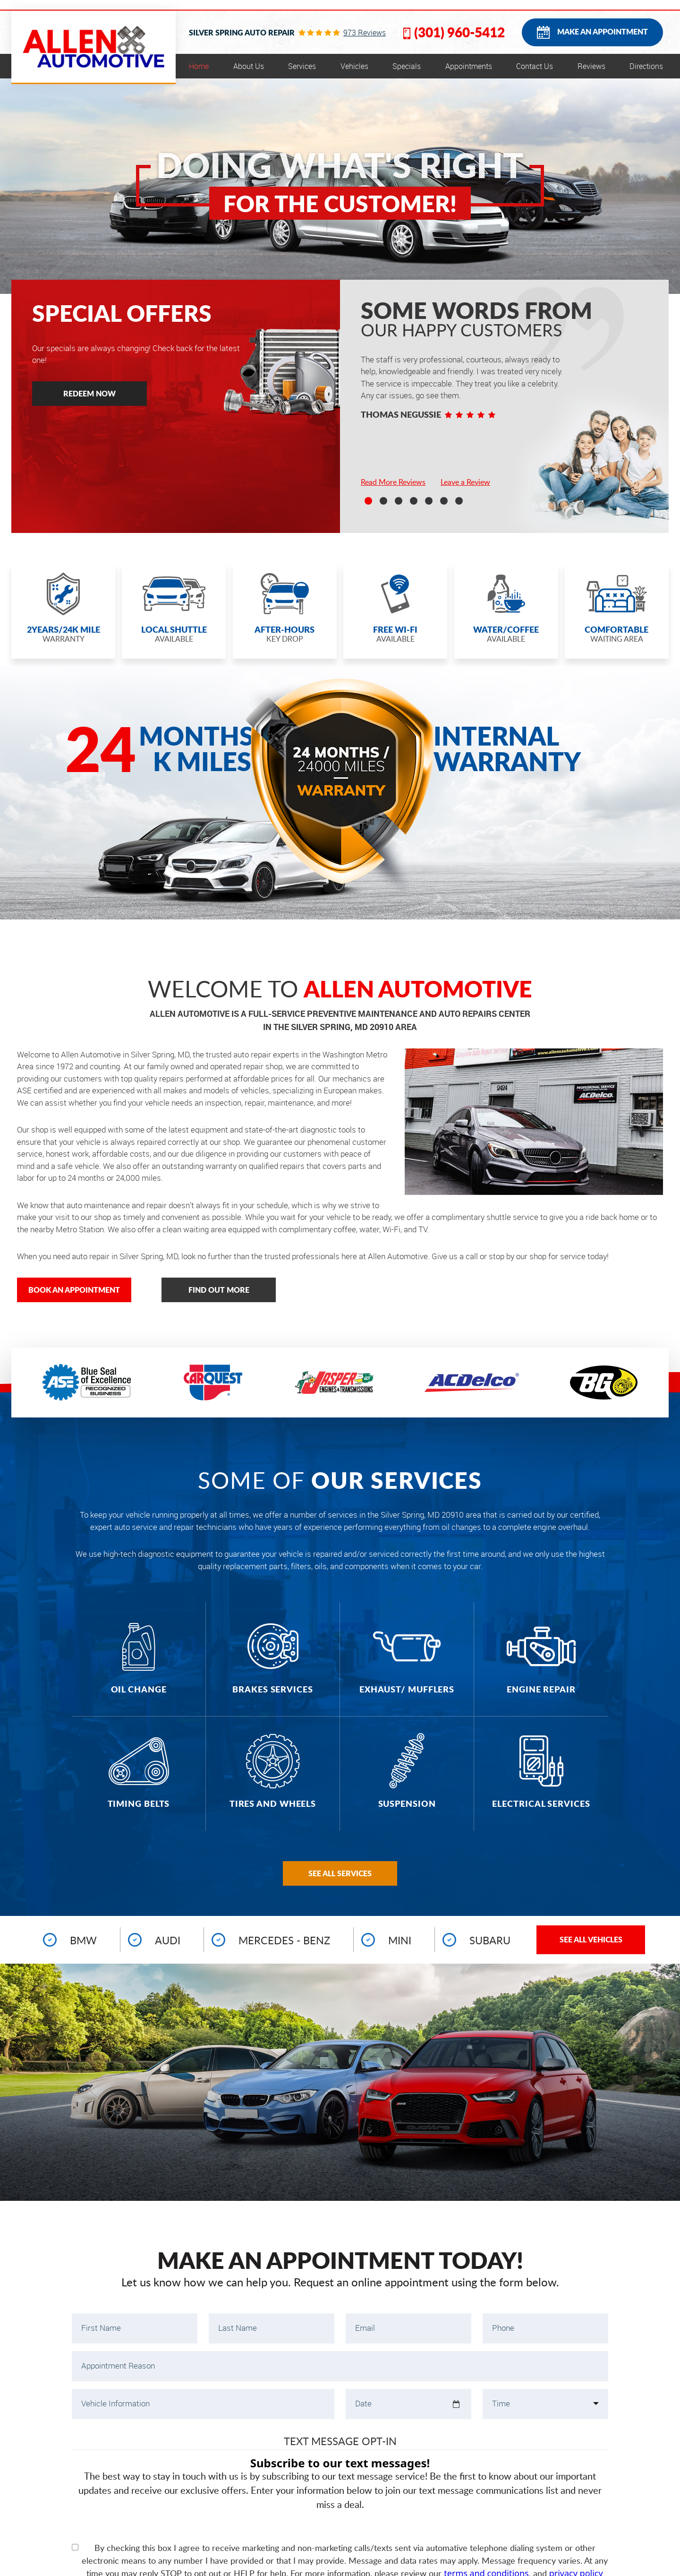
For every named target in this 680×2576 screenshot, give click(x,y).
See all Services (340, 1873)
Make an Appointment (602, 31)
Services (302, 66)
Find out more (218, 1289)
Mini (399, 1940)
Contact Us (534, 66)
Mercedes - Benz (284, 1940)
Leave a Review (465, 482)
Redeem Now (89, 393)
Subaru (489, 1940)
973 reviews (364, 32)
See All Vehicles (591, 1939)
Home (199, 66)
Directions (646, 66)
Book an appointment (74, 1289)
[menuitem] (199, 66)
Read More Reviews (393, 482)
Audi (167, 1940)
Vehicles (354, 66)
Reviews (591, 66)
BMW (83, 1940)
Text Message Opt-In (340, 2441)
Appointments (468, 66)
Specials (406, 66)
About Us (248, 66)
